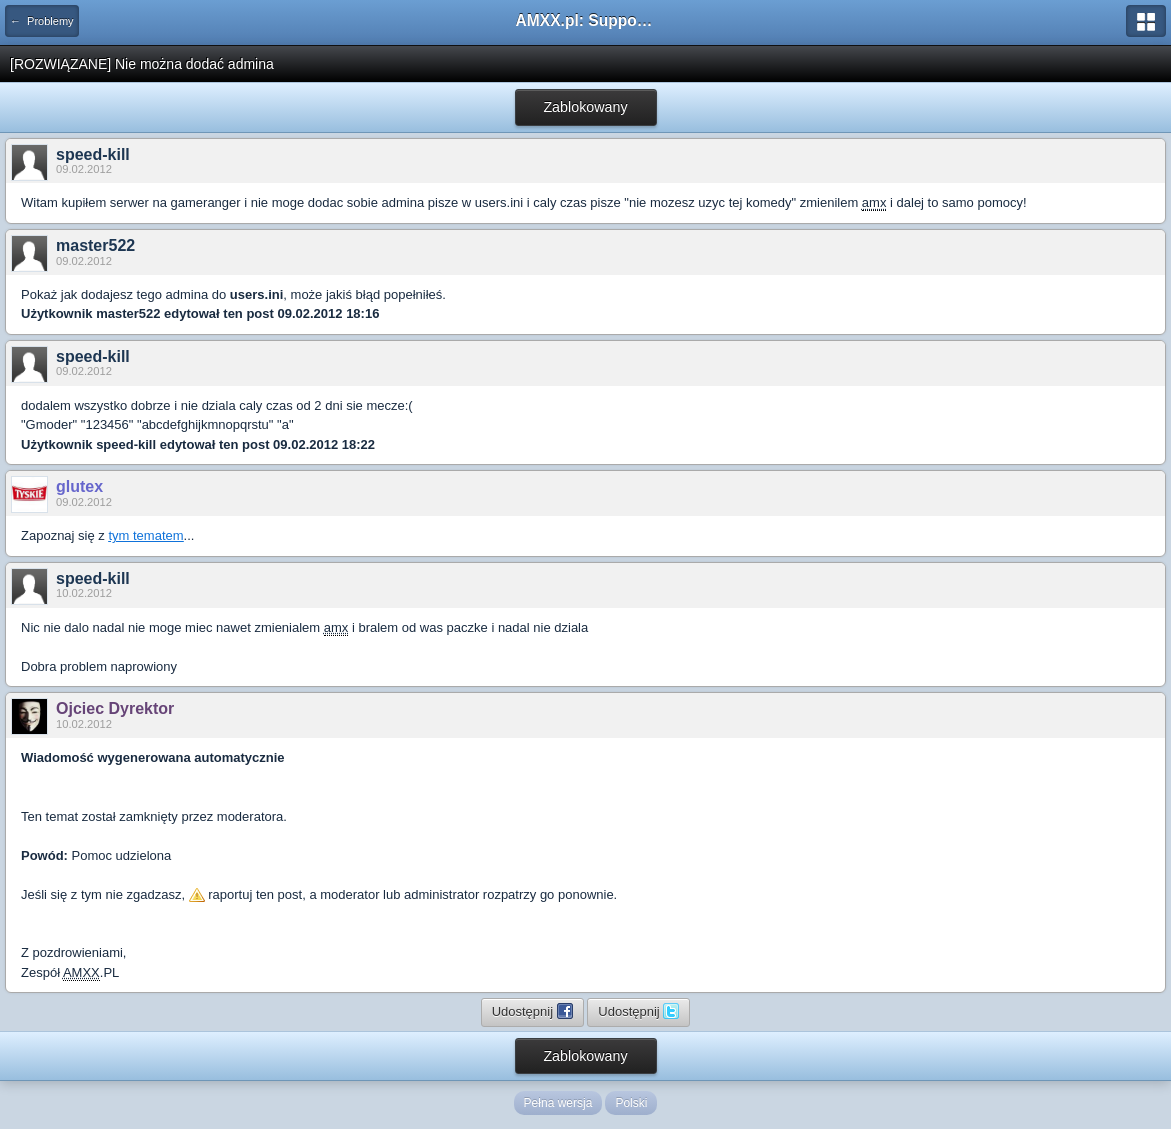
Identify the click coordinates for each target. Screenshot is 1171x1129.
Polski (631, 1103)
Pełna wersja (558, 1103)
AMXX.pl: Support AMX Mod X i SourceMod (586, 20)
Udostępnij (532, 1011)
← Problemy (42, 21)
